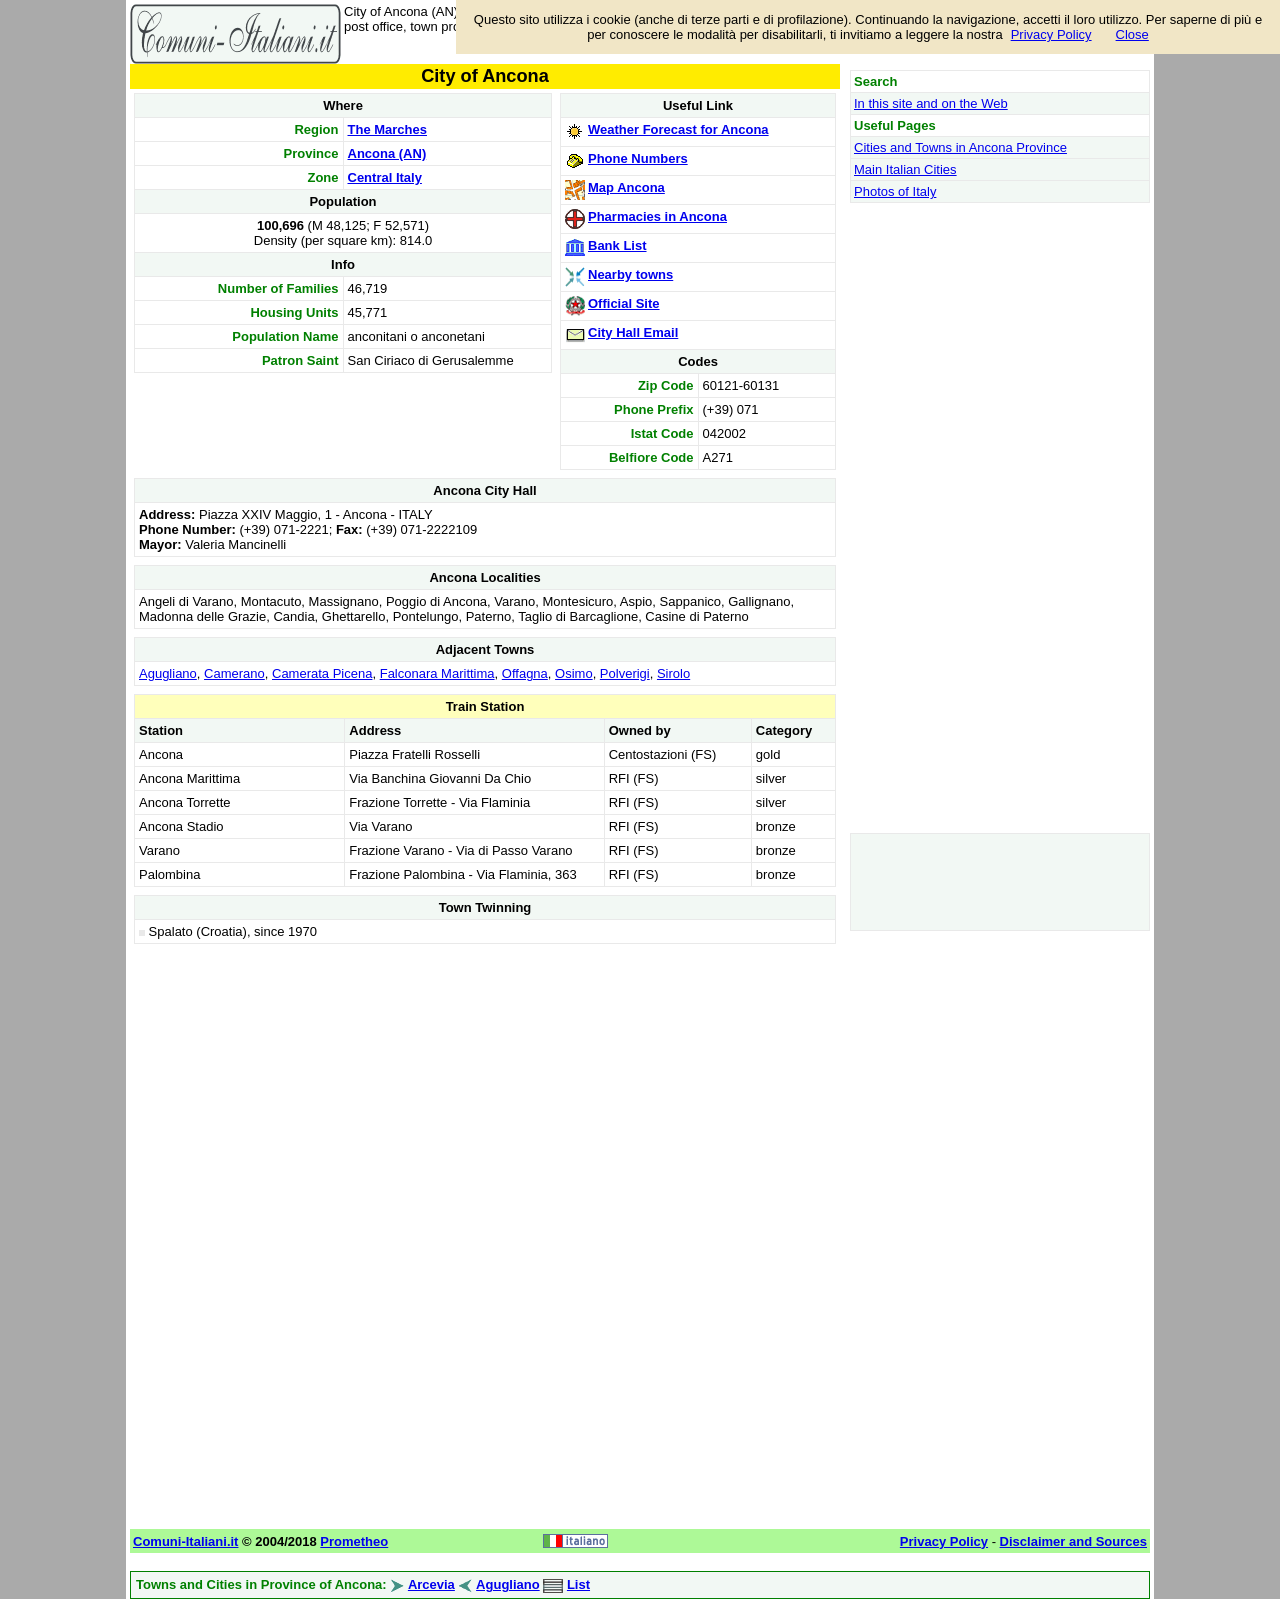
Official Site (624, 303)
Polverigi (625, 673)
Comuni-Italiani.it (185, 1541)
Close (1132, 34)
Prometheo (354, 1541)
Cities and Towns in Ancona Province (960, 147)
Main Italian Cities (905, 169)
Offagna (525, 673)
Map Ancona (626, 187)
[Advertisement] (485, 1089)
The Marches (387, 129)
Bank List (617, 245)
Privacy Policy (1051, 34)
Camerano (234, 673)
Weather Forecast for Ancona (678, 129)
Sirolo (673, 673)
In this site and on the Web (931, 103)
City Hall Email (633, 332)
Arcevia (431, 1584)
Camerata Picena (322, 673)
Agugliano (168, 673)
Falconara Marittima (437, 673)
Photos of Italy (895, 191)
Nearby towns (630, 274)
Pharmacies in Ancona (657, 216)
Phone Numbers (638, 158)
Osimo (574, 673)
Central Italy (385, 177)
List (578, 1584)
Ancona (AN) (387, 153)
